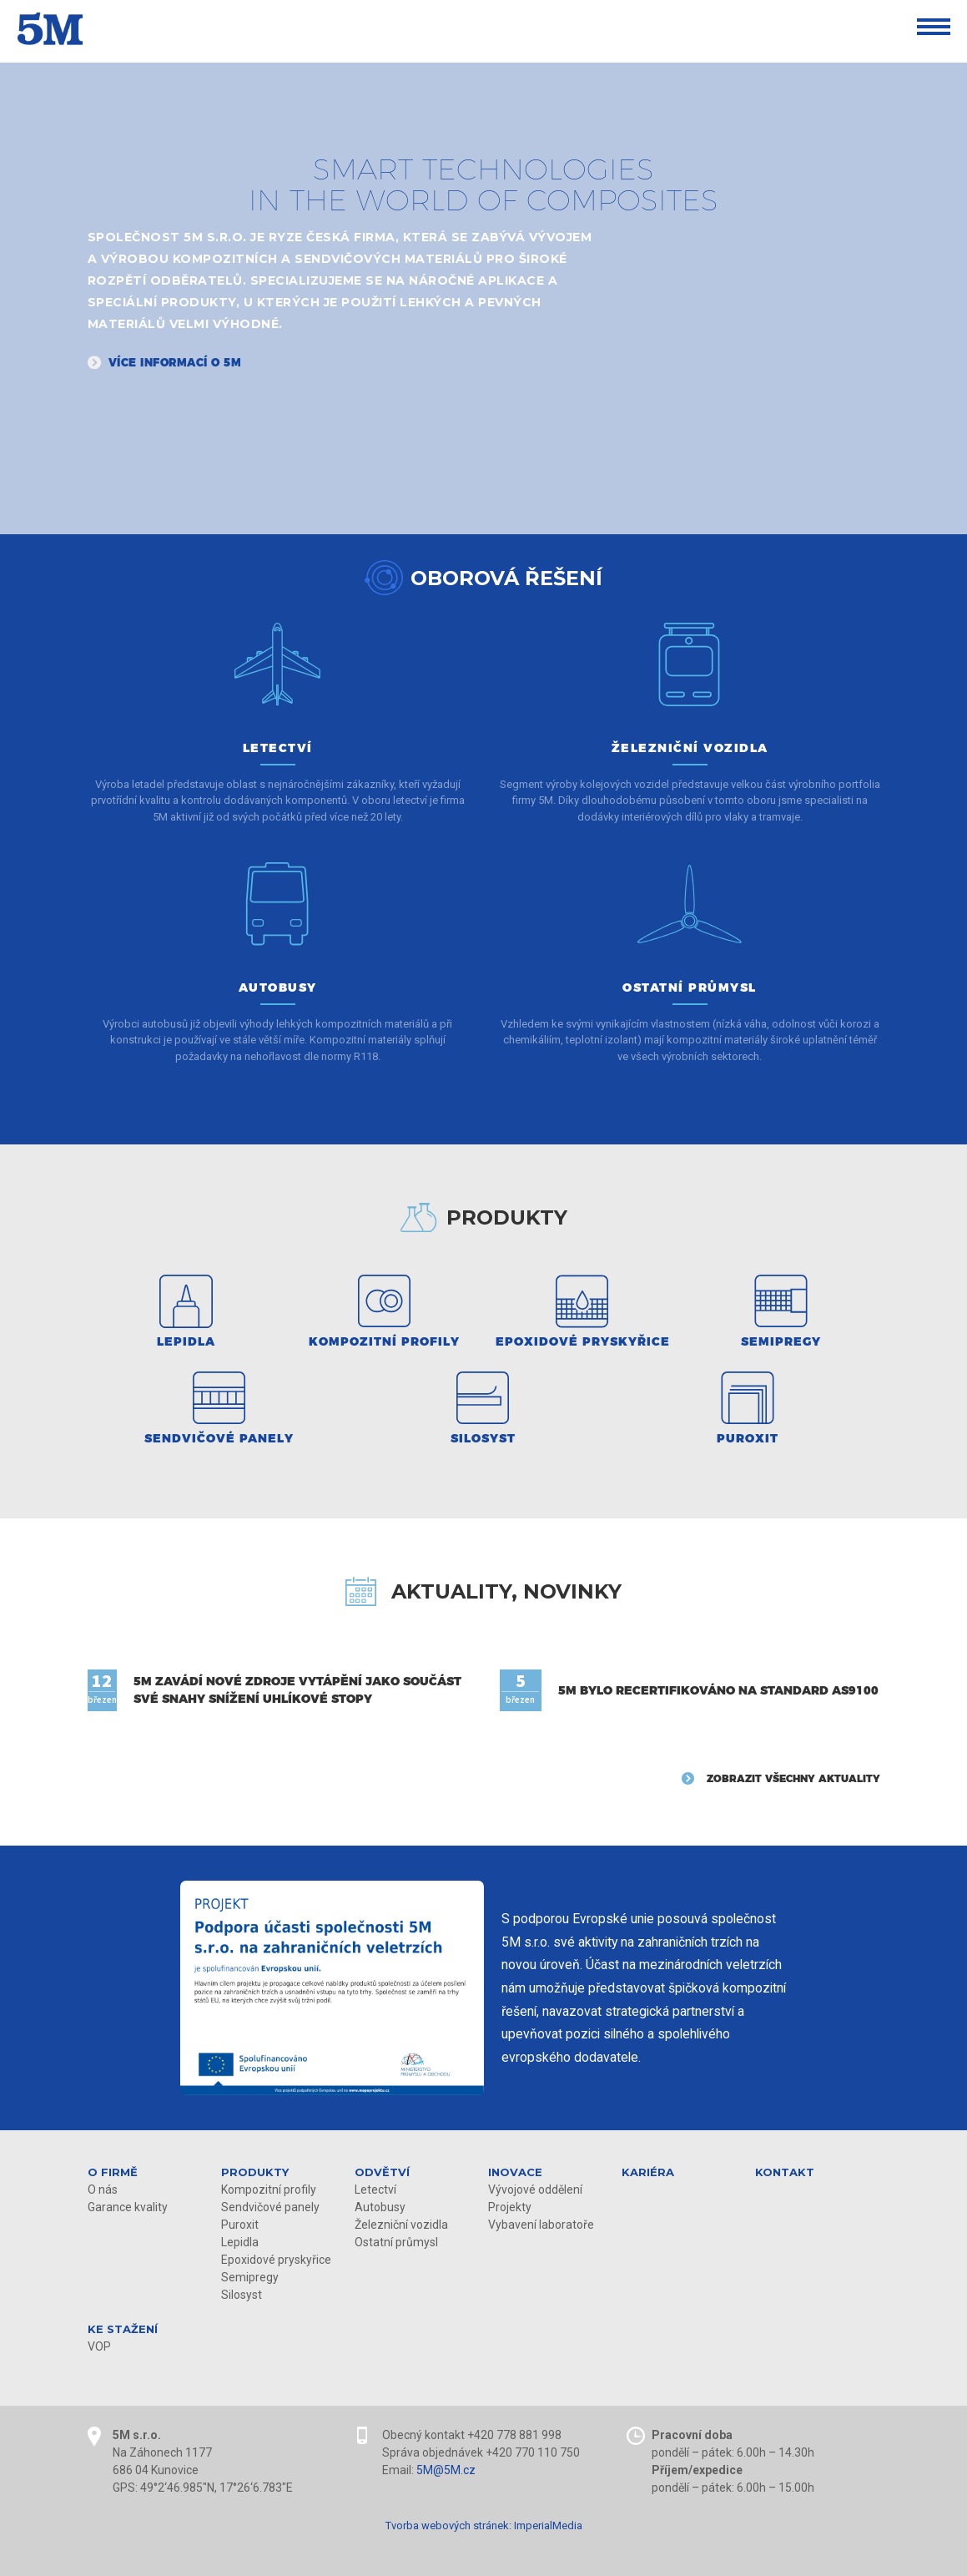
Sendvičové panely (270, 2207)
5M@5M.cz (446, 2470)
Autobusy (380, 2207)
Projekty (509, 2207)
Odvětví (382, 2172)
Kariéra (648, 2172)
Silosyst (241, 2294)
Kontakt (784, 2172)
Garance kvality (128, 2207)
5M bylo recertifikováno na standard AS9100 (718, 1690)
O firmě (113, 2172)
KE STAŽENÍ (123, 2329)
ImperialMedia (548, 2525)
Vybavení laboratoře (541, 2224)
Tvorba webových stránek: (448, 2525)
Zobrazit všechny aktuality (793, 1778)
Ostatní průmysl (396, 2242)
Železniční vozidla (401, 2224)
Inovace (515, 2172)
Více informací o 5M (175, 363)
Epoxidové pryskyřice (276, 2259)
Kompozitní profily (268, 2189)
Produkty (255, 2172)
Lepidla (240, 2242)
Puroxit (240, 2224)
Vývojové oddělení (535, 2189)
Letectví (375, 2189)
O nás (103, 2189)
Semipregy (250, 2277)
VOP (99, 2346)
